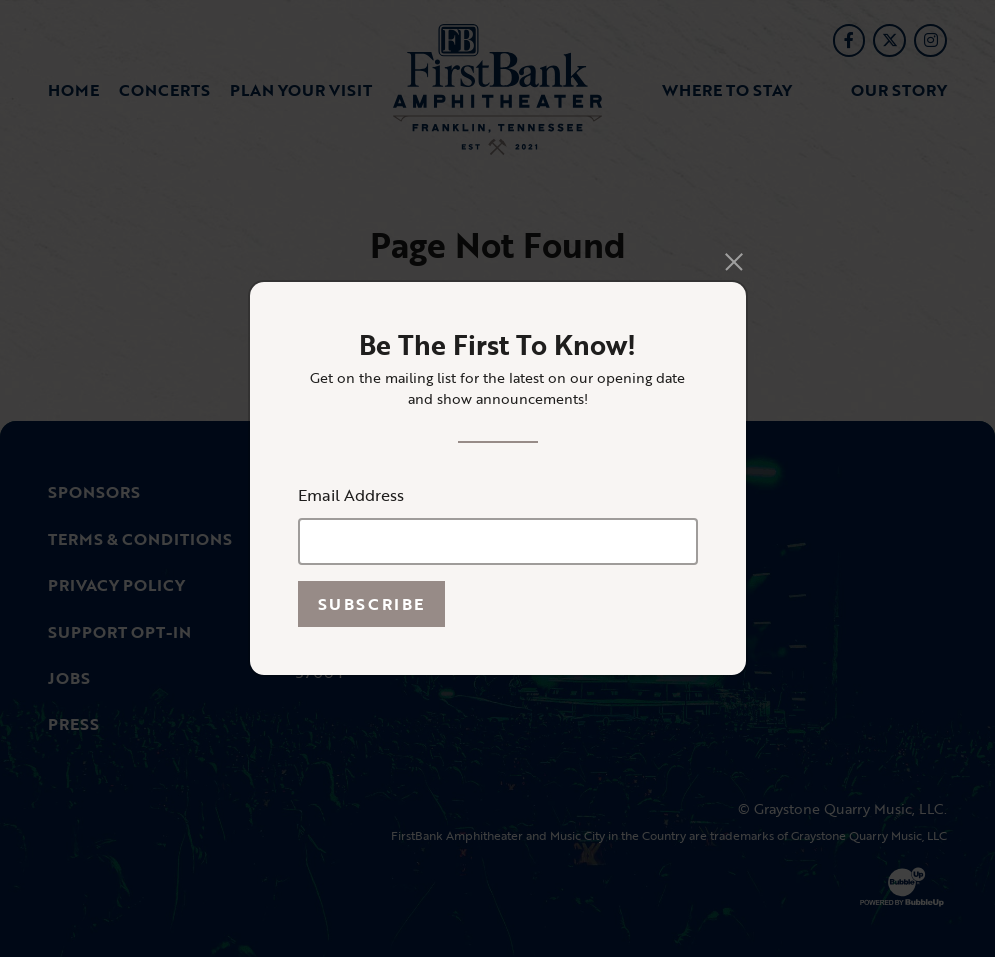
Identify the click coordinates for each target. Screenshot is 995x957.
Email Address (351, 495)
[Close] (733, 262)
